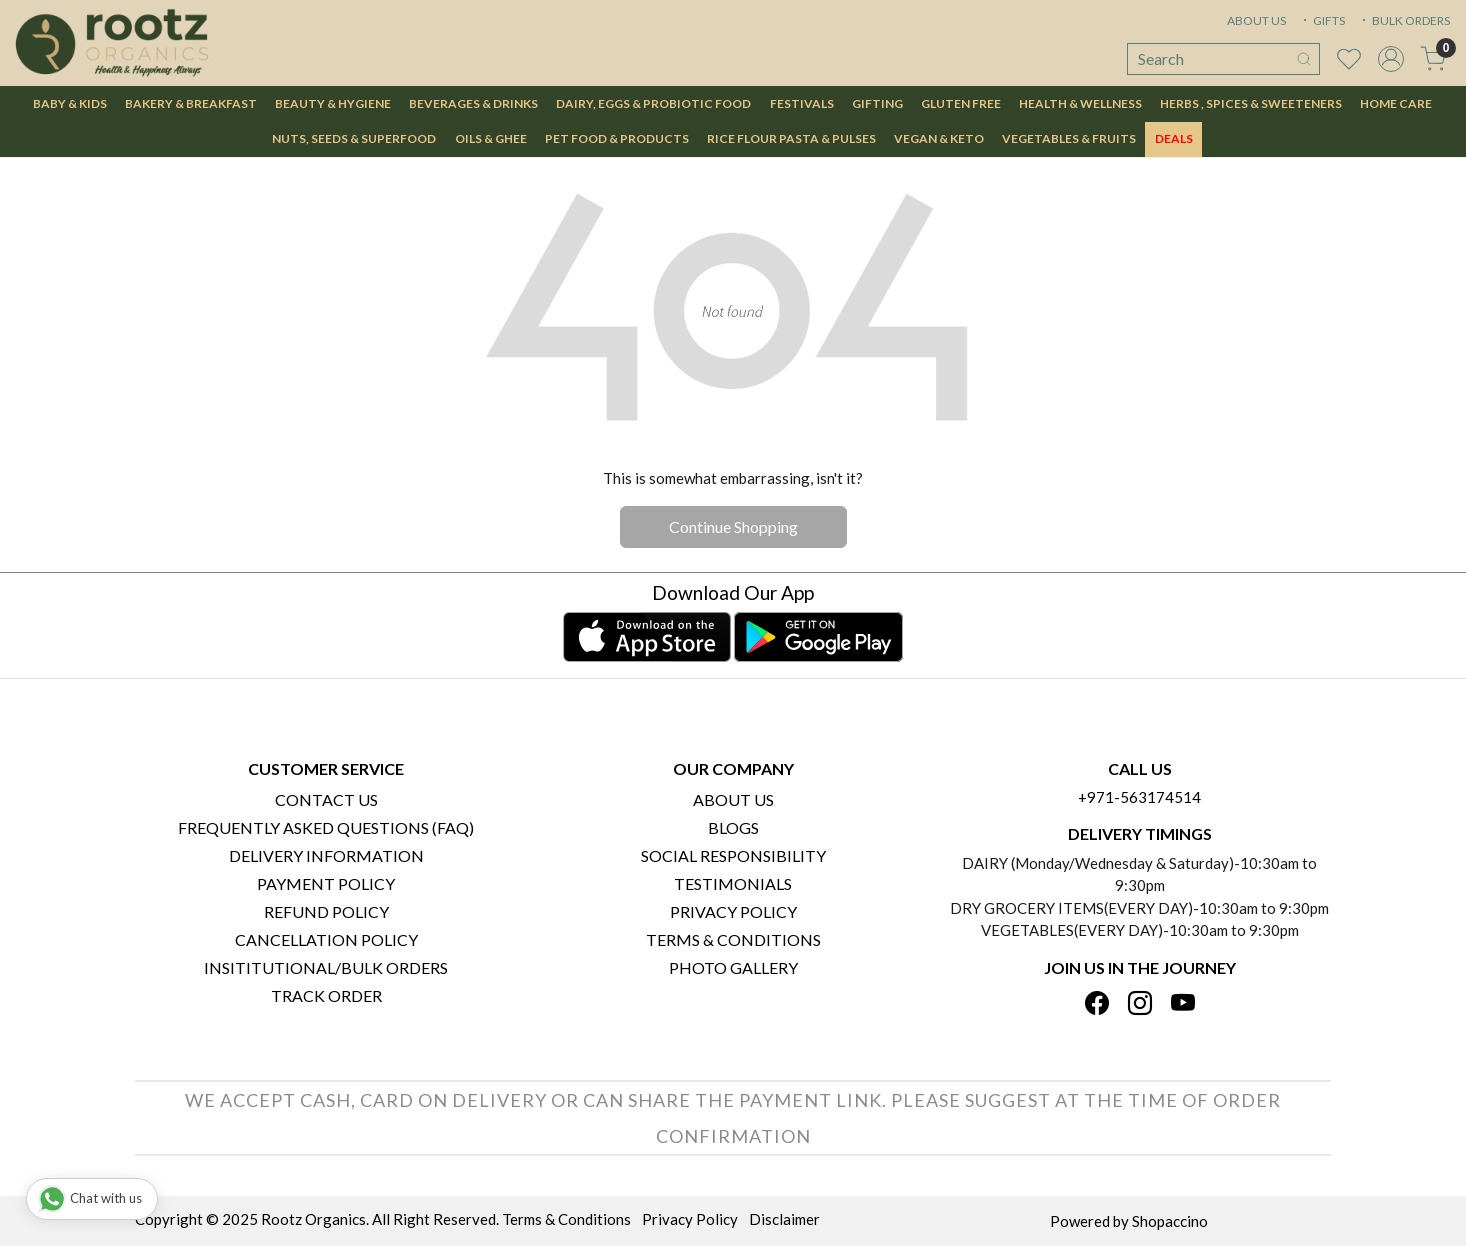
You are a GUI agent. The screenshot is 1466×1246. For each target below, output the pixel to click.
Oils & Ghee (491, 138)
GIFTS (1322, 20)
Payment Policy (326, 883)
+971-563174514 (1139, 797)
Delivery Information (326, 855)
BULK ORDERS (1404, 20)
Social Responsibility (733, 855)
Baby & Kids (70, 103)
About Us (733, 799)
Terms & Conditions (733, 939)
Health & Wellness (1080, 103)
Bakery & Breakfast (191, 103)
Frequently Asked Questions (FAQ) (326, 827)
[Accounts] (1391, 59)
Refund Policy (326, 911)
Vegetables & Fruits (1069, 138)
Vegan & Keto (939, 138)
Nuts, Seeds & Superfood (354, 138)
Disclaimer (784, 1219)
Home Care (1396, 103)
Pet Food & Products (617, 138)
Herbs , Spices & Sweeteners (1251, 103)
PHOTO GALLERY (733, 967)
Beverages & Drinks (473, 103)
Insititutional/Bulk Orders (326, 967)
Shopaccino (1170, 1221)
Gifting (877, 103)
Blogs (733, 827)
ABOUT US (1256, 20)
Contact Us (326, 799)
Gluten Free (961, 103)
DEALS (1174, 138)
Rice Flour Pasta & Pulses (791, 138)
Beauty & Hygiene (333, 103)
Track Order (326, 995)
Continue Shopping (733, 526)
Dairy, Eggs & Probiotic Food (653, 103)
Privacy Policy (733, 911)
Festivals (802, 103)
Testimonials (733, 883)
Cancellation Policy (326, 939)
